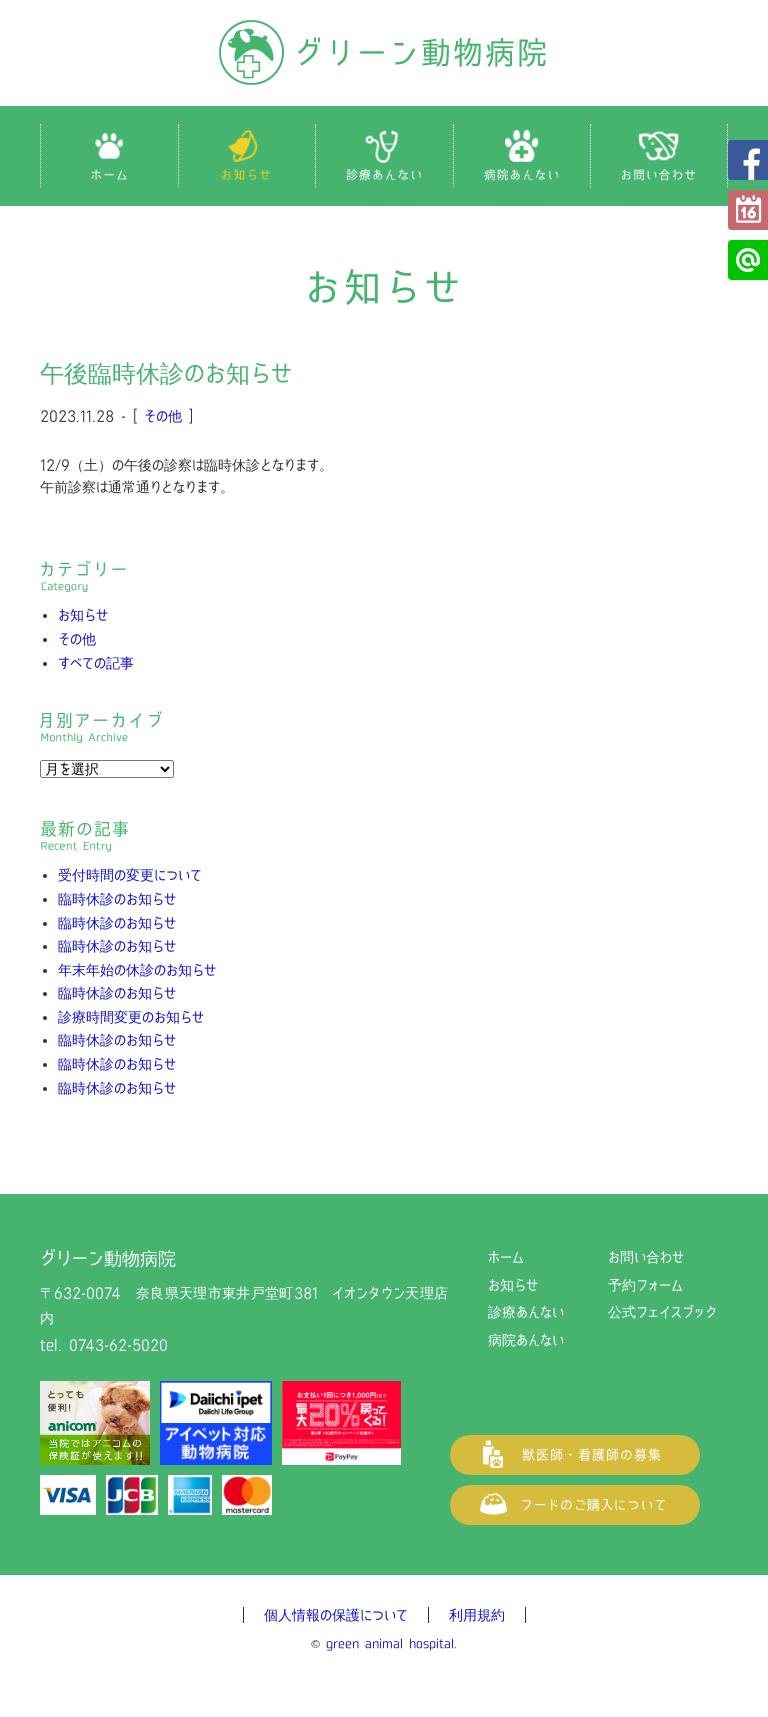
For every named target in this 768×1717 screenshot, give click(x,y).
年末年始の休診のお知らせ (137, 970)
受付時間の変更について (130, 875)
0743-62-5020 (118, 1345)
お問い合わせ (646, 1257)
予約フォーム (748, 210)
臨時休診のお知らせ (117, 899)
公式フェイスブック (748, 160)
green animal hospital (390, 1643)
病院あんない (526, 1340)
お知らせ (83, 615)
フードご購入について (575, 1505)
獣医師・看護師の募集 (575, 1455)
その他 (163, 416)
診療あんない (526, 1312)
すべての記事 (96, 663)
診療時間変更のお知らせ (131, 1017)
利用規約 (477, 1615)
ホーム (506, 1257)
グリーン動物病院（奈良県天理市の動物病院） (384, 52)
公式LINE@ (748, 260)
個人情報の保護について (336, 1615)
